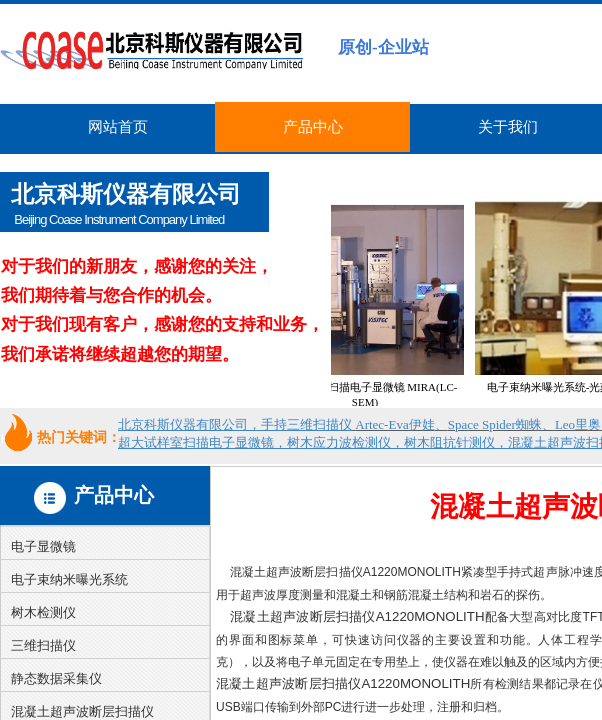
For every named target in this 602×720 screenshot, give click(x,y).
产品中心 (313, 126)
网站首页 (118, 126)
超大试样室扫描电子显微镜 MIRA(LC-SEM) (380, 394)
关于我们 (508, 126)
